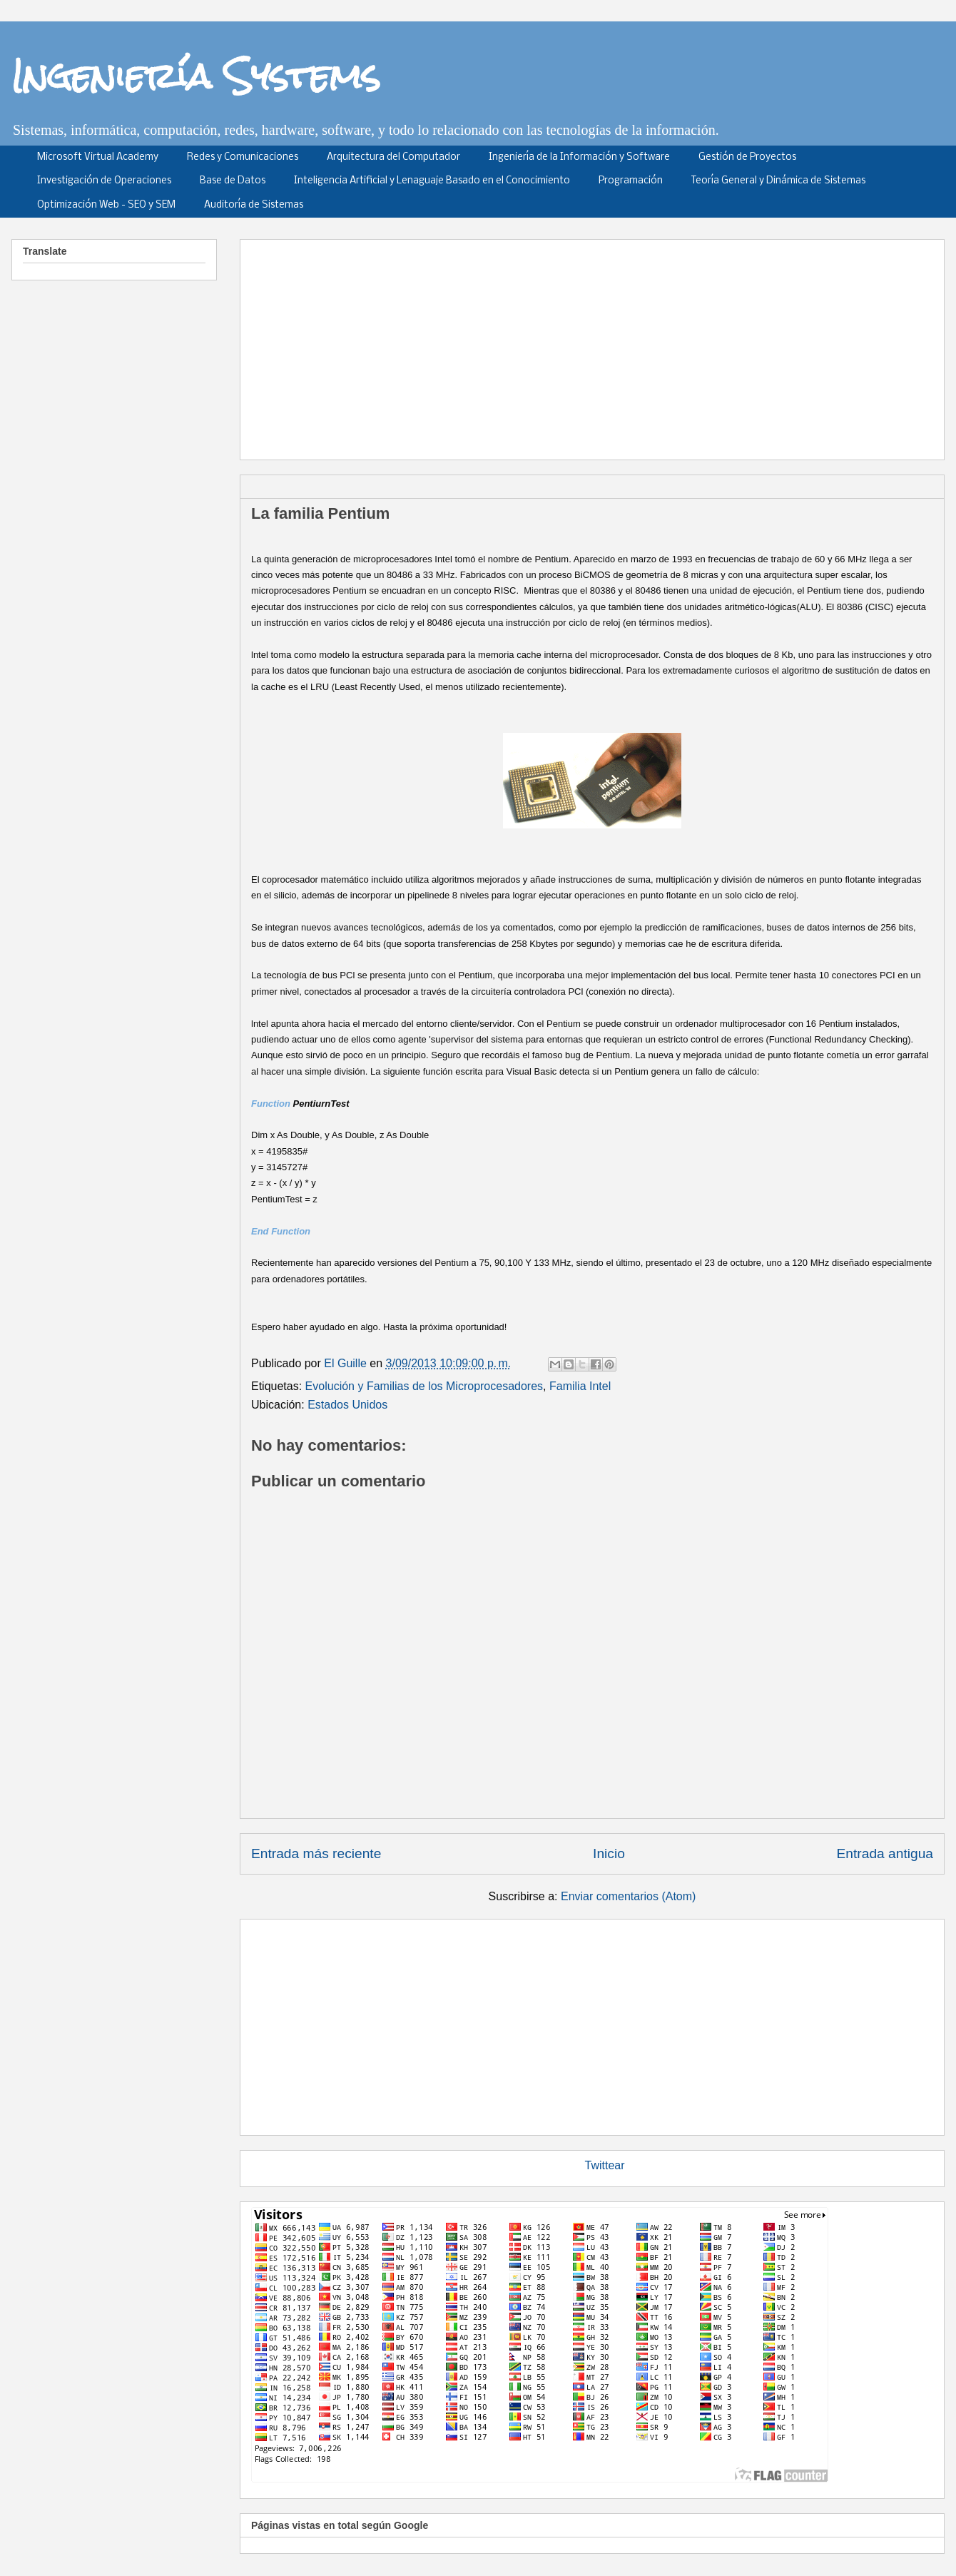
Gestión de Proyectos (747, 157)
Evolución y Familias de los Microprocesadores (424, 1386)
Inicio (609, 1853)
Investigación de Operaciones (104, 181)
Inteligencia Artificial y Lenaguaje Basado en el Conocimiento (432, 181)
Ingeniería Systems (195, 75)
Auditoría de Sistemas (253, 205)
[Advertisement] (516, 345)
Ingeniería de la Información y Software (579, 157)
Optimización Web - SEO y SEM (106, 205)
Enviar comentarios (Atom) (628, 1896)
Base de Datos (232, 181)
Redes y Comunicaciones (242, 157)
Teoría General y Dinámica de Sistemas (778, 181)
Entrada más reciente (316, 1853)
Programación (631, 181)
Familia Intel (580, 1386)
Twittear (605, 2165)
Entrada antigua (885, 1853)
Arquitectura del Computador (393, 157)
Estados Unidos (347, 1405)
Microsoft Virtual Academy (97, 157)
